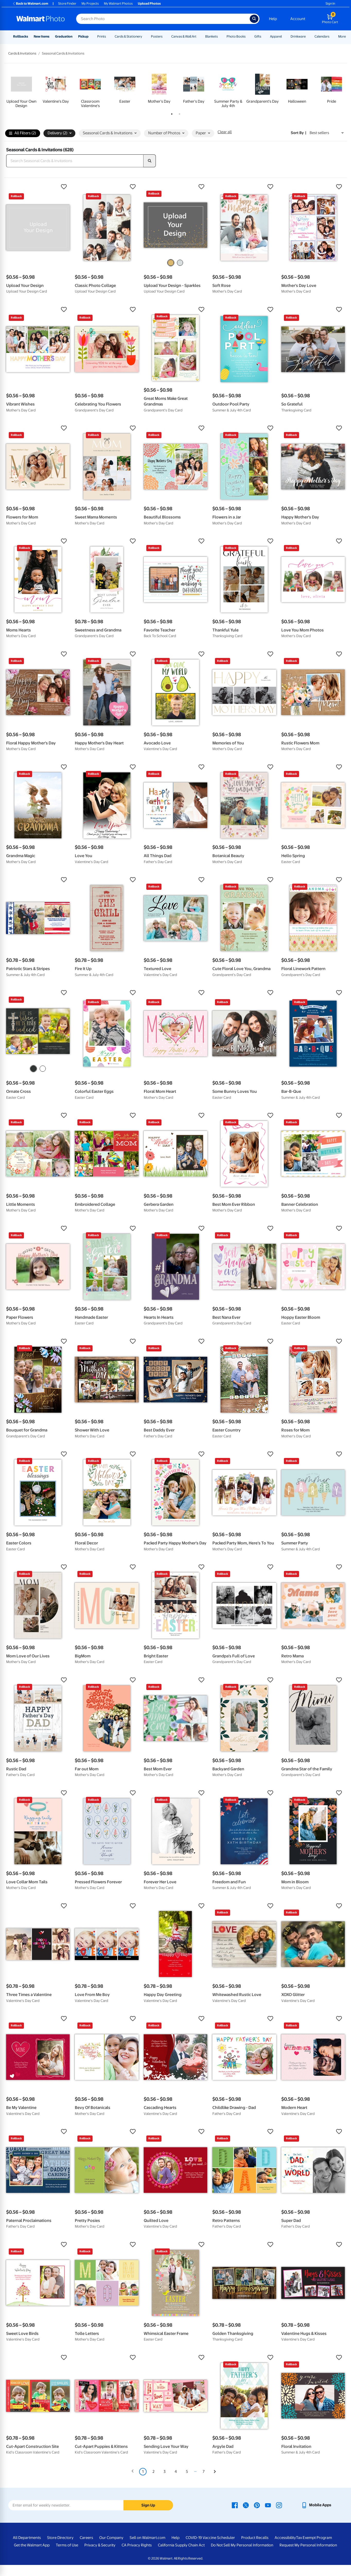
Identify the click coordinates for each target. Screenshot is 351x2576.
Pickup (83, 36)
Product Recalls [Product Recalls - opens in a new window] (254, 2537)
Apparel (276, 36)
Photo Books (236, 36)
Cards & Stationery (128, 36)
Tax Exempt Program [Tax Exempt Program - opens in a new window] (314, 2537)
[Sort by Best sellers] (326, 132)
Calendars (321, 36)
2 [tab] (178, 113)
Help (273, 18)
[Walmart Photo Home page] (40, 18)
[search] (149, 160)
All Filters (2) (22, 133)
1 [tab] (170, 113)
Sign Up (148, 2505)
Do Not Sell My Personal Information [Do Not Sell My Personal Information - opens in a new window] (242, 2545)
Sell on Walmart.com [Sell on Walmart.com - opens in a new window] (147, 2537)
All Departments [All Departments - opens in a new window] (27, 2537)
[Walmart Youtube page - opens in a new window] (268, 2505)
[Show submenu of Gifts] (263, 36)
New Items (41, 36)
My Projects (90, 3)
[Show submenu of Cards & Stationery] (144, 36)
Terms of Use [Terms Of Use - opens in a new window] (67, 2545)
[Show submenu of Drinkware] (308, 36)
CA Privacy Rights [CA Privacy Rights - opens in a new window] (137, 2545)
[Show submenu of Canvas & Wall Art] (198, 36)
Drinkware (298, 36)
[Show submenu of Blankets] (220, 36)
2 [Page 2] (153, 2471)
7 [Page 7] (204, 2471)
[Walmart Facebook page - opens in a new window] (235, 2505)
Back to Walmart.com (30, 3)
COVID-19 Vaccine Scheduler (210, 2537)
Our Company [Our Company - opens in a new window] (111, 2537)
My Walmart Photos (118, 3)
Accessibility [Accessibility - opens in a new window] (285, 2537)
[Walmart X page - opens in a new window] (246, 2505)
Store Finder (67, 3)
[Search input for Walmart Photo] (163, 19)
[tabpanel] (21, 89)
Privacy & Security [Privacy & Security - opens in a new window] (99, 2545)
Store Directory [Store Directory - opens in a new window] (60, 2537)
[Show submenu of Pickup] (90, 36)
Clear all (225, 132)
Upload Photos (149, 3)
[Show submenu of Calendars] (331, 36)
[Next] (215, 2472)
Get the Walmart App (32, 2545)
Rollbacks (20, 36)
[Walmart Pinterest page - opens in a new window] (257, 2505)
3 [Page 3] (165, 2471)
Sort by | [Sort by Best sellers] (298, 132)
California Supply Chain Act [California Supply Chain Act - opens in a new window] (181, 2545)
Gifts (257, 36)
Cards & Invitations (22, 53)
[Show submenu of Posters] (164, 36)
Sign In (330, 3)
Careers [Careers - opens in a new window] (86, 2537)
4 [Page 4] (176, 2471)
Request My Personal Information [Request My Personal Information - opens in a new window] (308, 2545)
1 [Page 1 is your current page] (142, 2471)
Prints (101, 36)
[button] (38, 186)
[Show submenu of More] (348, 36)
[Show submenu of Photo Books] (247, 36)
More (342, 36)
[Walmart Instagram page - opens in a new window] (279, 2505)
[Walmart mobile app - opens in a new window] (316, 2505)
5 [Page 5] (187, 2471)
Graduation (64, 36)
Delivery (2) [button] (59, 133)
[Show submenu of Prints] (108, 36)
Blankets (211, 36)
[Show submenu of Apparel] (284, 36)
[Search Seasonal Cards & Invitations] (74, 160)
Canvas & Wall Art (183, 36)
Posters (157, 36)
